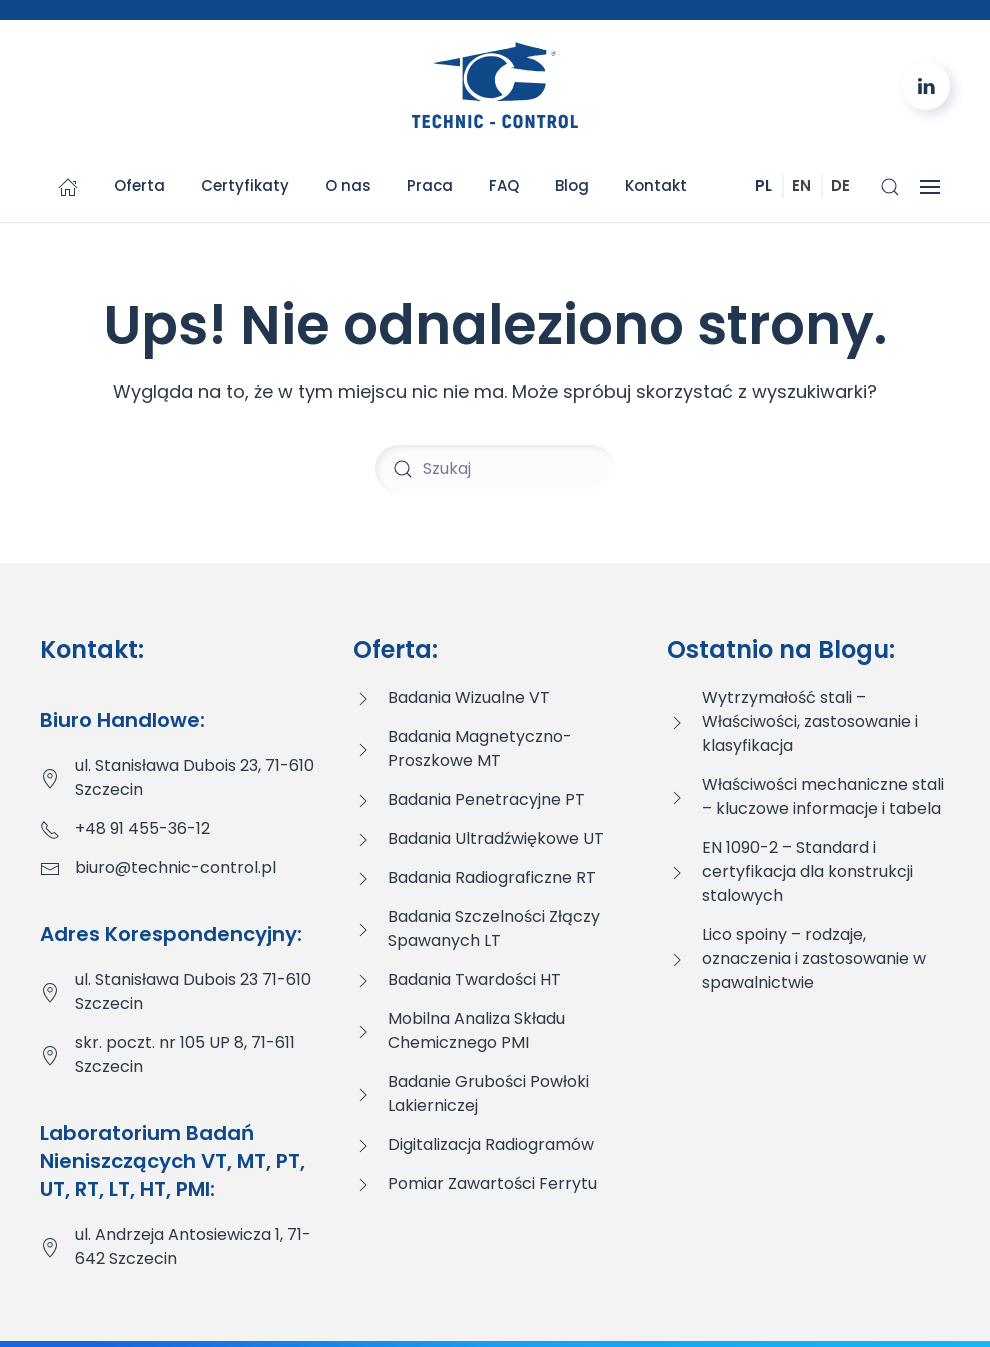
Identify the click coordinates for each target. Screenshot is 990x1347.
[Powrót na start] (495, 86)
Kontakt (656, 185)
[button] (890, 187)
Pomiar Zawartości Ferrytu (492, 1183)
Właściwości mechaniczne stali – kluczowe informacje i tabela (823, 796)
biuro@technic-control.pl (175, 867)
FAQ (504, 185)
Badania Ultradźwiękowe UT (496, 838)
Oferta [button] (139, 185)
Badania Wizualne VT (469, 697)
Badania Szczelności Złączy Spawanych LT (494, 928)
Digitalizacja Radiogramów (491, 1144)
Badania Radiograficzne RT (492, 877)
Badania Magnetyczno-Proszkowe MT (480, 748)
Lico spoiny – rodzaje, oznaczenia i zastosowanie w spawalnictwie (814, 958)
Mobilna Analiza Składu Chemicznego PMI (476, 1030)
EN (801, 185)
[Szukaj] (495, 469)
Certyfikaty (245, 185)
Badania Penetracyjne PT (486, 799)
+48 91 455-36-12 (142, 828)
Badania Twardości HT (474, 979)
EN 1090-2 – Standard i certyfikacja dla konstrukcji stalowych (807, 871)
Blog (572, 185)
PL (763, 185)
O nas (348, 185)
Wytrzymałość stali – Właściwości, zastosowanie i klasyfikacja (810, 721)
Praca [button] (430, 185)
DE (840, 185)
